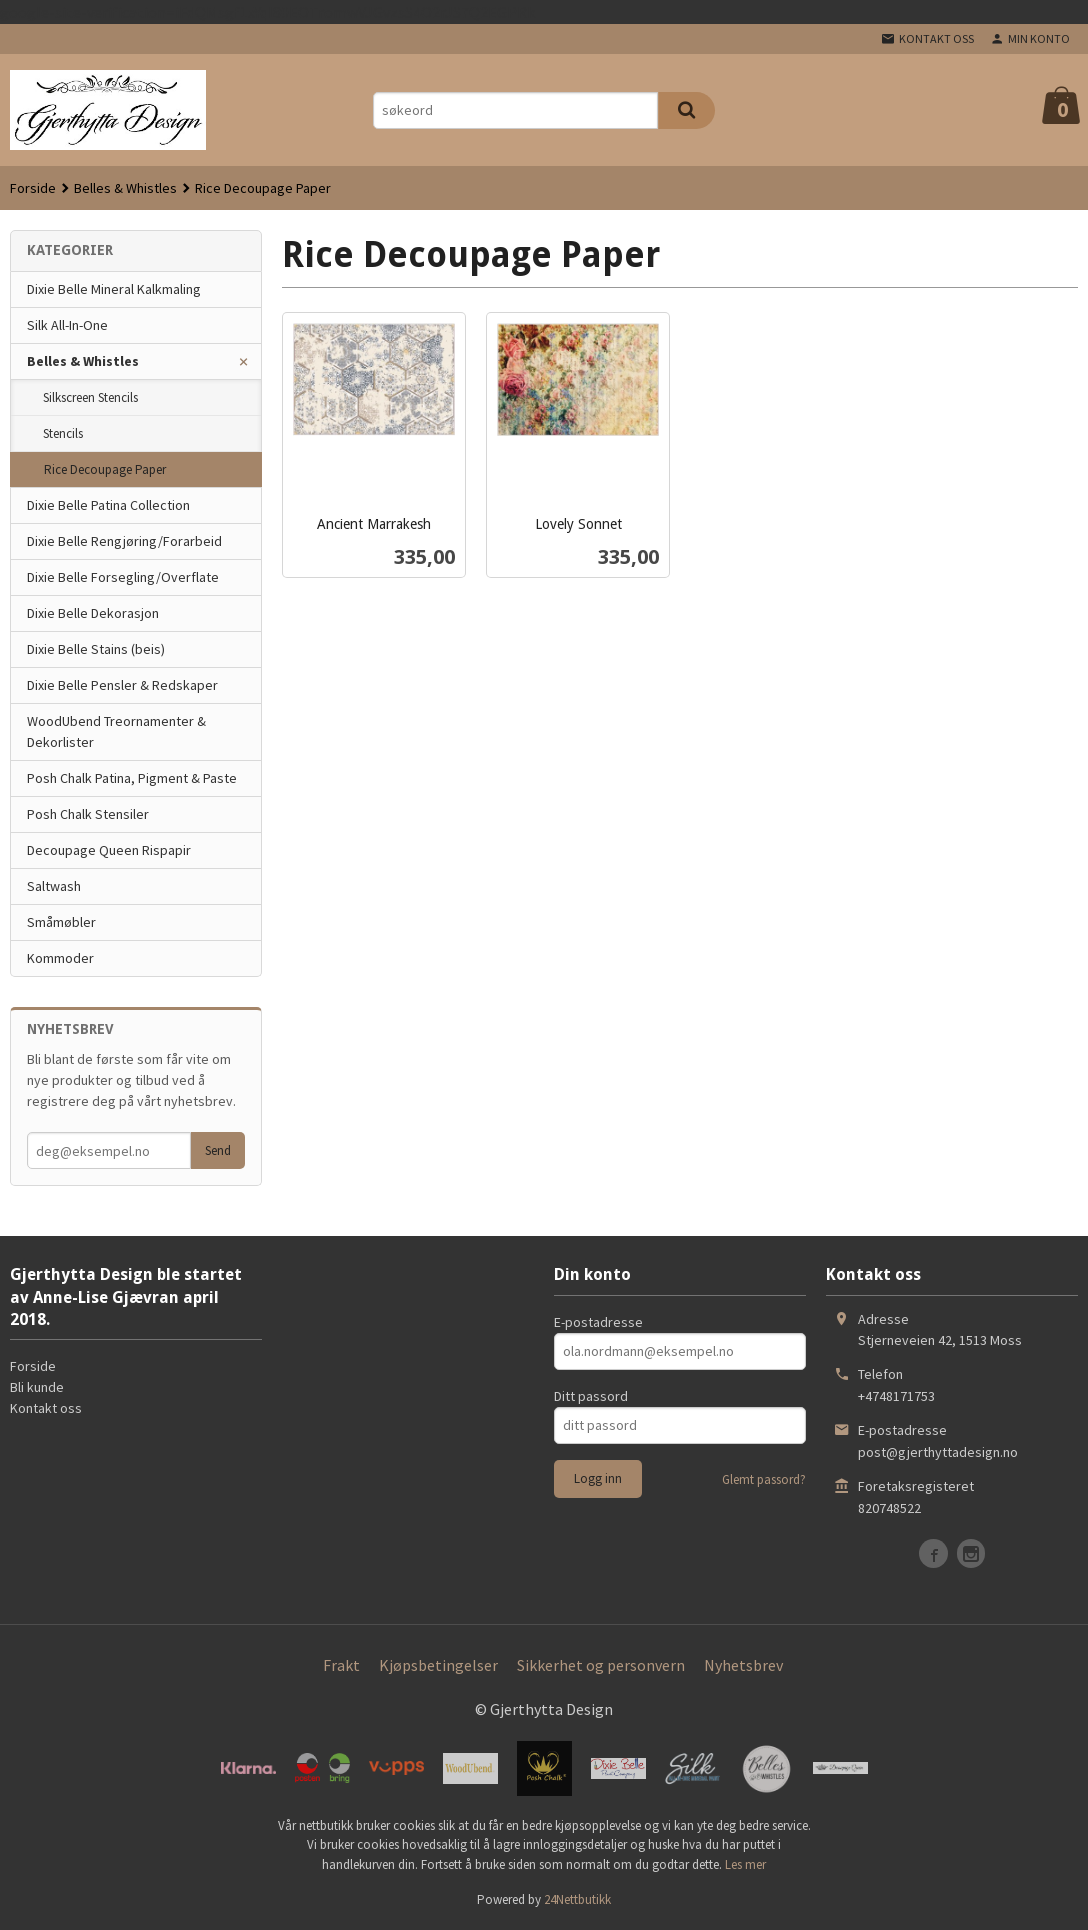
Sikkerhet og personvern (601, 1665)
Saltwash (54, 886)
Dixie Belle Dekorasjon (93, 613)
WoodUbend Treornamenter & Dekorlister (116, 731)
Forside (33, 188)
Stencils (63, 433)
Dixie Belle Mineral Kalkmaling (114, 289)
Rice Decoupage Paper (105, 469)
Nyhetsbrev (743, 1665)
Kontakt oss (46, 1408)
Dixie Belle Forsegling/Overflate (123, 577)
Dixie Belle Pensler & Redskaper (122, 685)
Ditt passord (591, 1396)
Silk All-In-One (67, 325)
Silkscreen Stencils (90, 397)
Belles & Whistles (83, 361)
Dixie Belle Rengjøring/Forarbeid (124, 541)
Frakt (341, 1665)
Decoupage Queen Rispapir (109, 850)
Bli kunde (37, 1387)
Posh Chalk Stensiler (88, 814)
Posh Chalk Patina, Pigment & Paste (132, 778)
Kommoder (60, 958)
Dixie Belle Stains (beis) (96, 649)
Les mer (745, 1864)
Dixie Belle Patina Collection (108, 505)
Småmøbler (61, 922)
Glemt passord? (764, 1479)
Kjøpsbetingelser (438, 1665)
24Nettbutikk (577, 1899)
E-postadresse (598, 1322)
